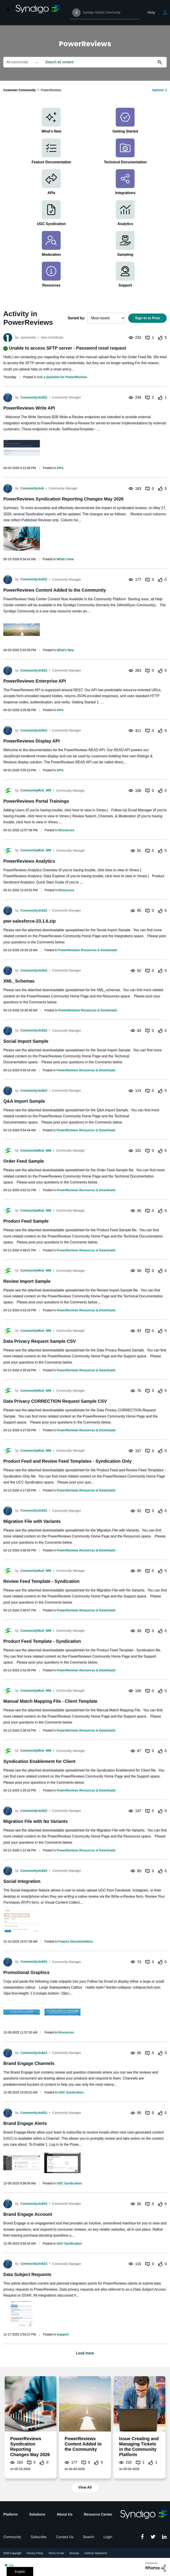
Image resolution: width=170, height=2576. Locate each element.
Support (125, 285)
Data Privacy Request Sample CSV (39, 1341)
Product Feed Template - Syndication (42, 1641)
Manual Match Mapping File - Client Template (50, 1701)
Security (74, 2553)
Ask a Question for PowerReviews (62, 377)
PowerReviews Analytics (29, 861)
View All (85, 2487)
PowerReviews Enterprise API (34, 681)
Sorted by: (76, 318)
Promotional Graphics (26, 1972)
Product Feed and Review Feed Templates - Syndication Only (67, 1461)
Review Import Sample (26, 1281)
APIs (51, 193)
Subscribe (38, 2537)
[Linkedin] (164, 2537)
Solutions (37, 2514)
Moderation (51, 254)
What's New (51, 131)
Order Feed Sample (23, 1161)
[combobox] (104, 62)
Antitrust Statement (95, 2553)
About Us (64, 2514)
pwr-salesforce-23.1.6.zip (29, 921)
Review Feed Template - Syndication (41, 1581)
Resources (51, 285)
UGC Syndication (51, 224)
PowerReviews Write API (29, 408)
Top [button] (11, 2565)
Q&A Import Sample (24, 1101)
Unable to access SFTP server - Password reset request (67, 348)
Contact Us (64, 2537)
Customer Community (19, 90)
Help (151, 12)
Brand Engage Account (27, 2214)
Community (12, 2537)
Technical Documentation (125, 162)
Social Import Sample (25, 1041)
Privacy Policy (35, 2553)
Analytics (125, 224)
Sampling (125, 254)
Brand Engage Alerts (25, 2123)
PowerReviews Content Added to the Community (54, 590)
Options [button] (158, 90)
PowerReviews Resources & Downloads (87, 950)
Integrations (125, 193)
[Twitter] (153, 2537)
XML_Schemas (19, 981)
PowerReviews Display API (31, 741)
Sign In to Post (147, 318)
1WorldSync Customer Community (38, 12)
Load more (85, 2353)
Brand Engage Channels (28, 2063)
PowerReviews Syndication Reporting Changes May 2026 (63, 498)
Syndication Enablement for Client (39, 1761)
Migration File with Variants (32, 1521)
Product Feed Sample (26, 1221)
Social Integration (22, 1881)
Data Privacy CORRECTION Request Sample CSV (55, 1401)
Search (88, 2537)
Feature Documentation (51, 162)
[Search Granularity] (22, 62)
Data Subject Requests (27, 2274)
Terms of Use (56, 2553)
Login (108, 2537)
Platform (10, 2514)
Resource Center (98, 2514)
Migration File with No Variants (35, 1821)
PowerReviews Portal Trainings (36, 801)
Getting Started (125, 131)
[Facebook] (142, 2537)
